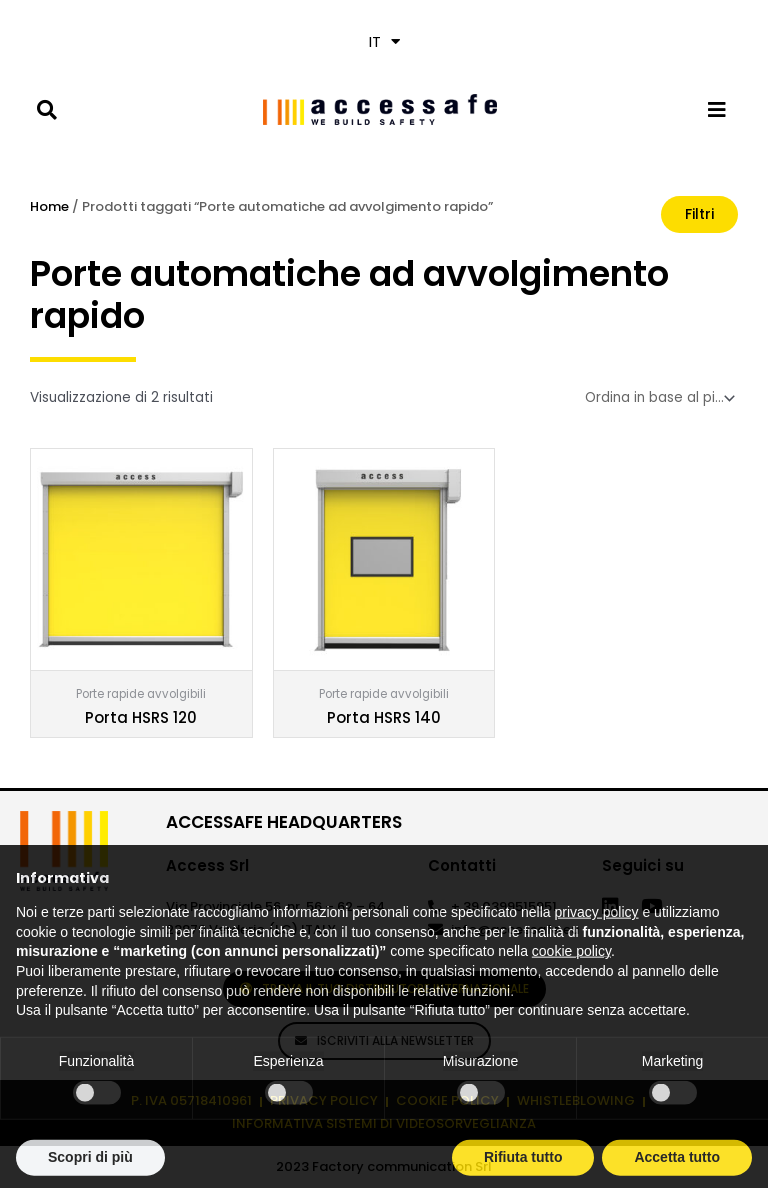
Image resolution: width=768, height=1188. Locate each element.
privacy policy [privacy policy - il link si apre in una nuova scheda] (597, 949)
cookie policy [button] (571, 988)
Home (49, 206)
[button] (46, 109)
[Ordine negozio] (658, 398)
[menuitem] (384, 41)
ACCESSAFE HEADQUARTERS (284, 822)
